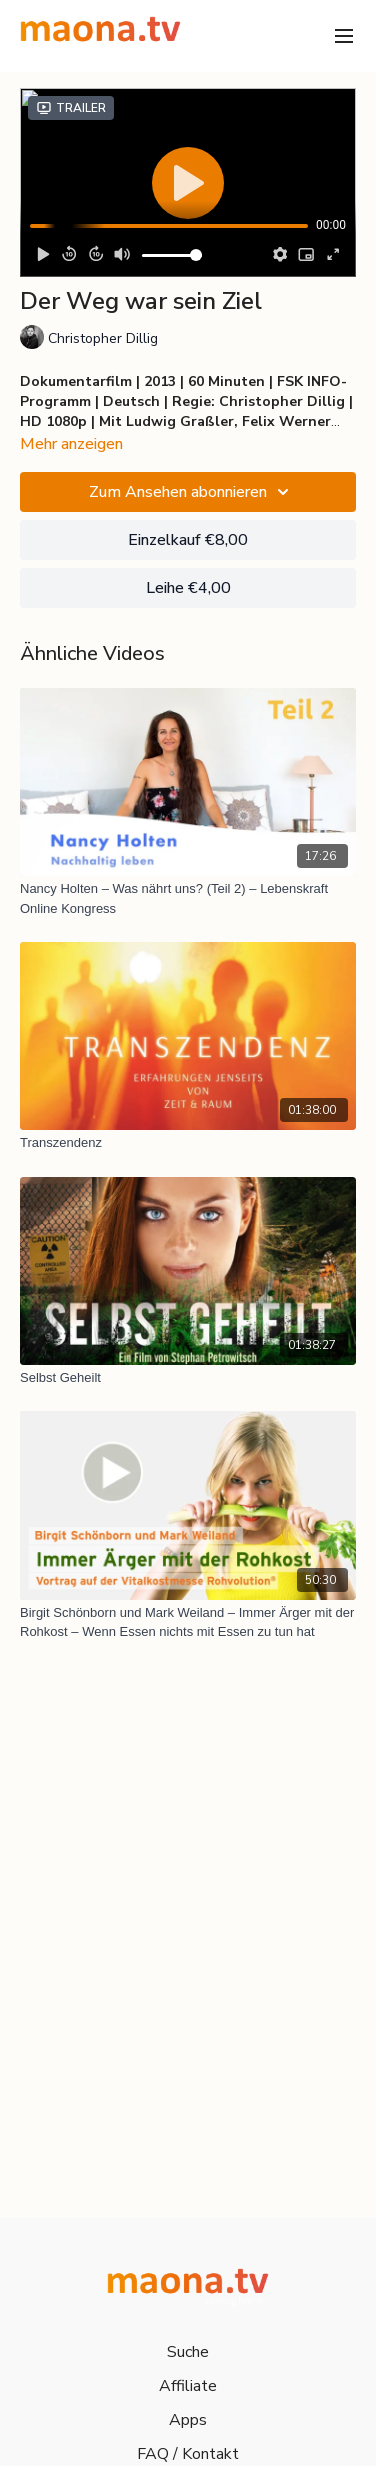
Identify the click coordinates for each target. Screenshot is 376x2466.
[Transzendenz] (188, 1143)
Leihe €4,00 (188, 588)
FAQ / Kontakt (188, 2454)
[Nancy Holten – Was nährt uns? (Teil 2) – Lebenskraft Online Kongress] (188, 898)
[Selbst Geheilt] (188, 1378)
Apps (188, 2420)
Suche (188, 2352)
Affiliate (188, 2386)
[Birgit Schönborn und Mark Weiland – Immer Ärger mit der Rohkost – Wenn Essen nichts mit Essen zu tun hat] (188, 1622)
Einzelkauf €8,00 (188, 540)
